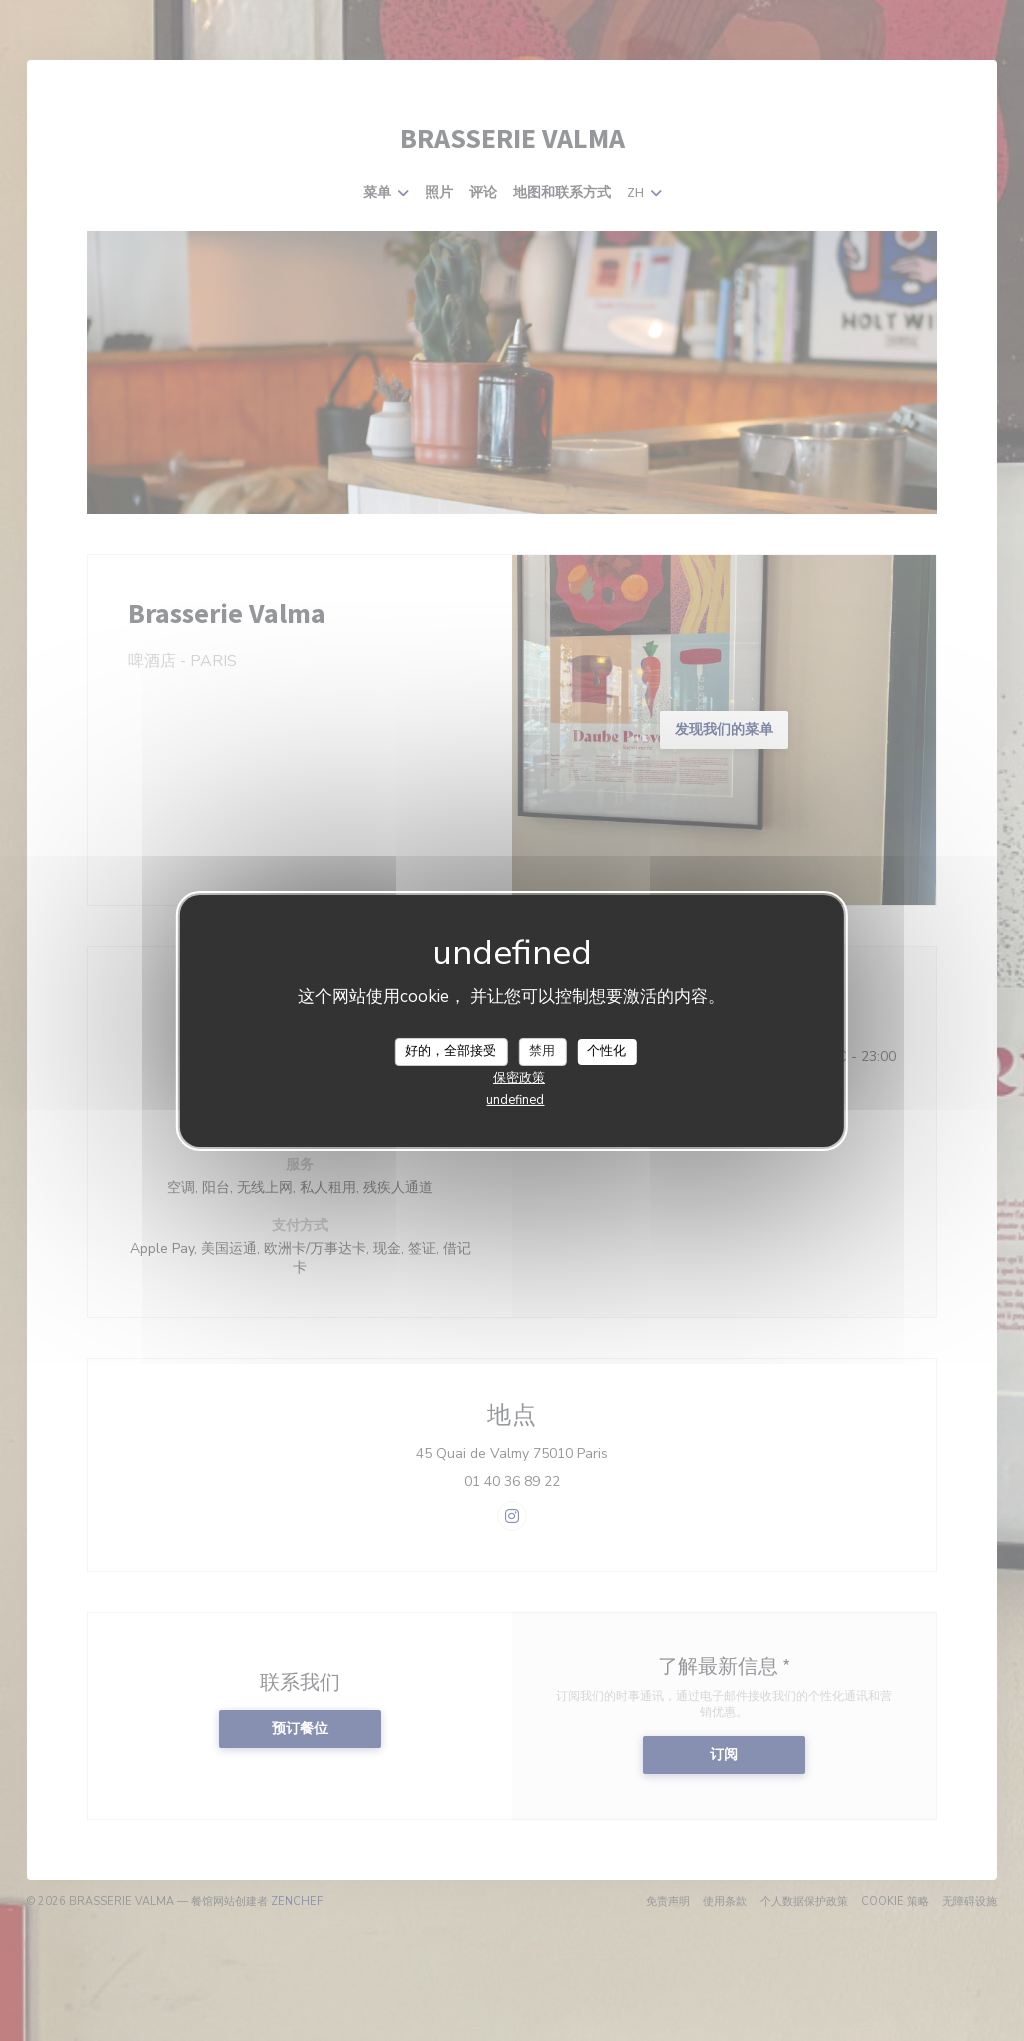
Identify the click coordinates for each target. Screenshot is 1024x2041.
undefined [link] (515, 1100)
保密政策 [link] (519, 1078)
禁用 (542, 1051)
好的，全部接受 (450, 1051)
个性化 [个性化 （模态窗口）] (606, 1051)
